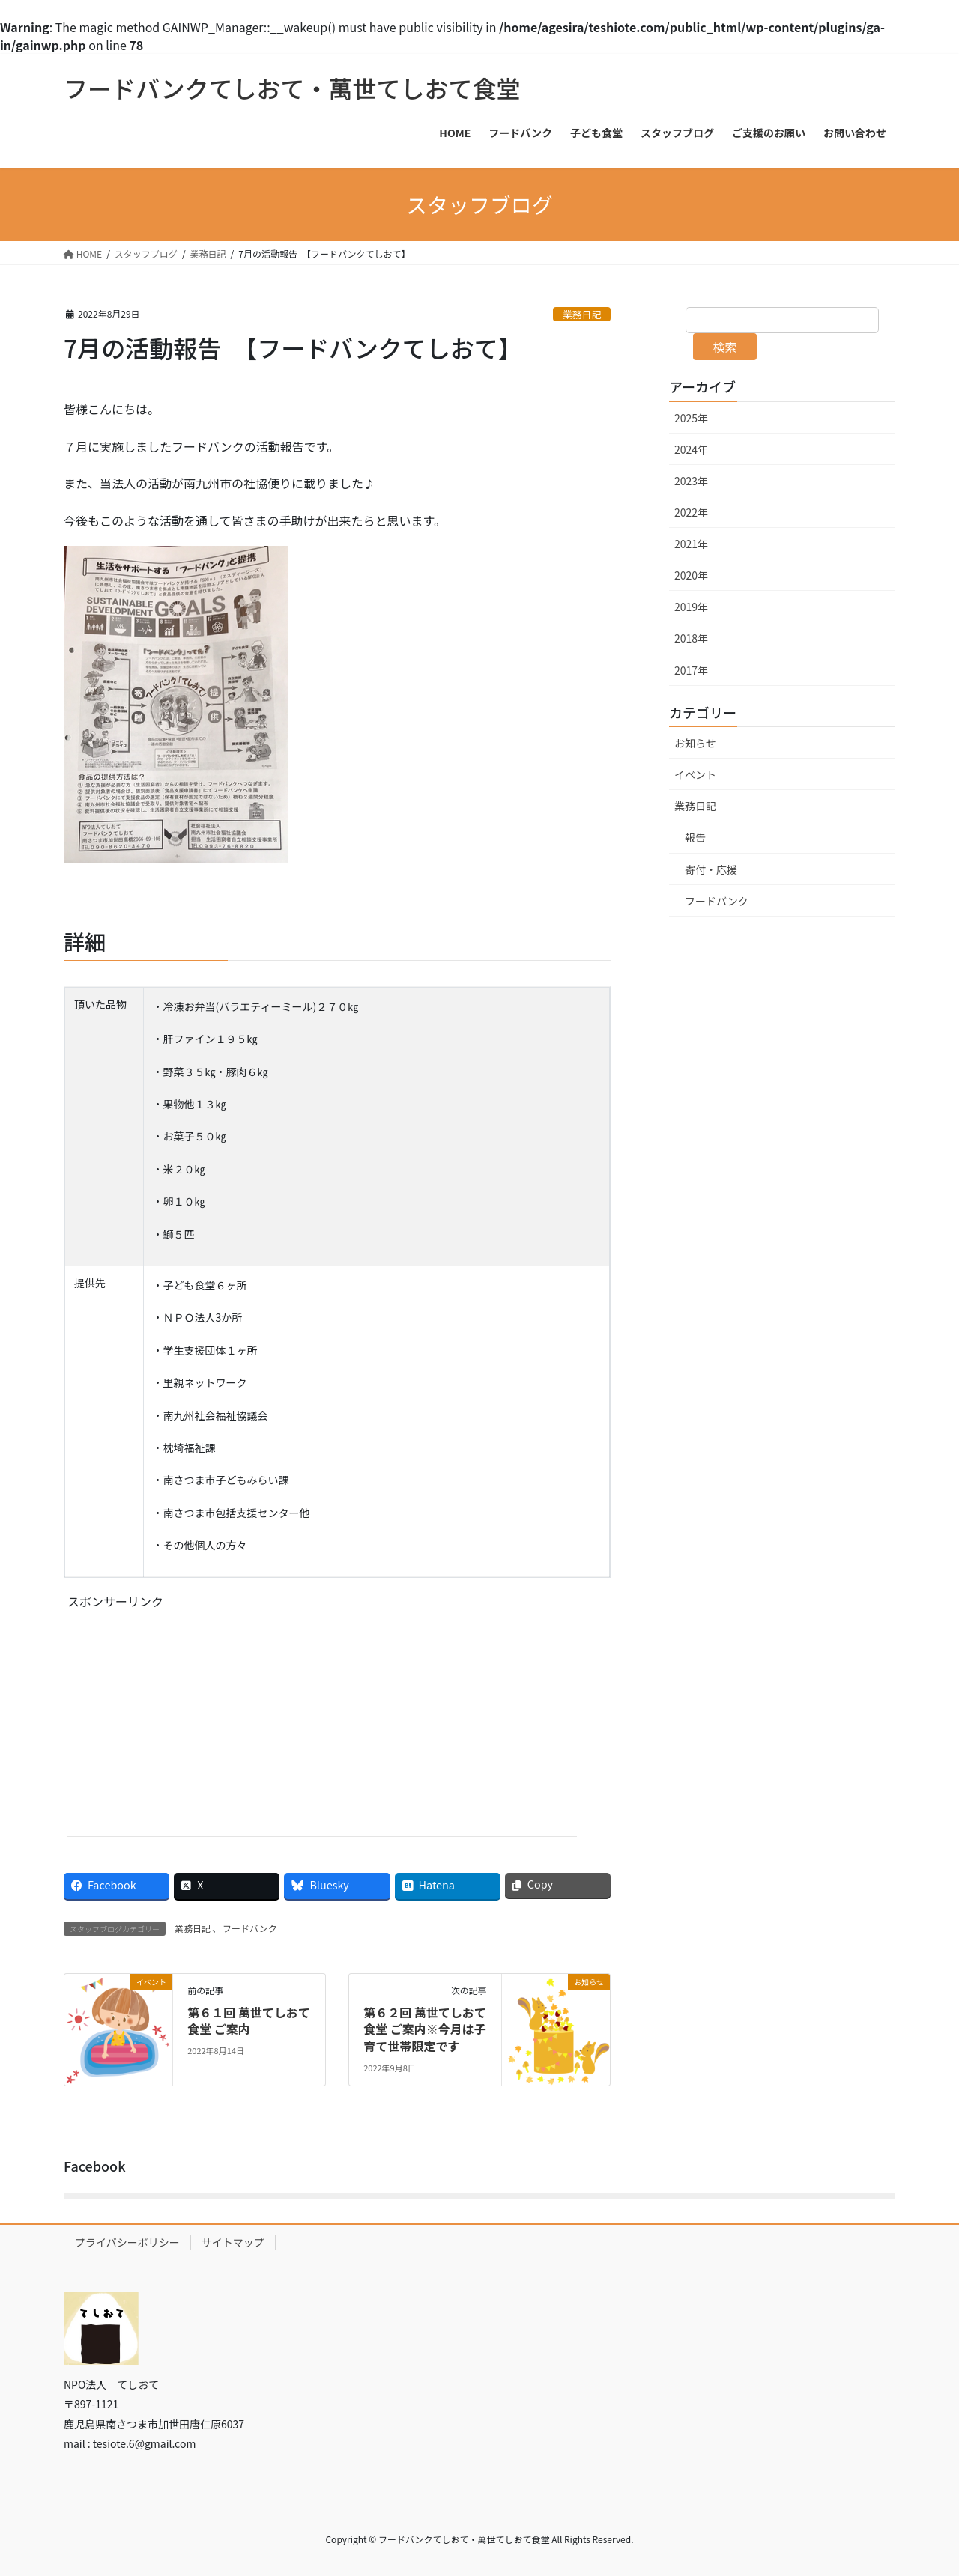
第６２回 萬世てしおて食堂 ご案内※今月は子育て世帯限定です (424, 2029)
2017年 (691, 670)
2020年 (691, 575)
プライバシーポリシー (127, 2242)
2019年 (691, 606)
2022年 (691, 512)
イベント (695, 774)
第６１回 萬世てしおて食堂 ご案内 (248, 2020)
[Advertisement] (193, 1731)
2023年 (691, 480)
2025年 (691, 417)
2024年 (691, 449)
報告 (695, 837)
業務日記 (582, 314)
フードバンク (250, 1928)
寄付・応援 (711, 869)
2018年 (691, 638)
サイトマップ (233, 2242)
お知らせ (695, 742)
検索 (725, 347)
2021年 (691, 543)
